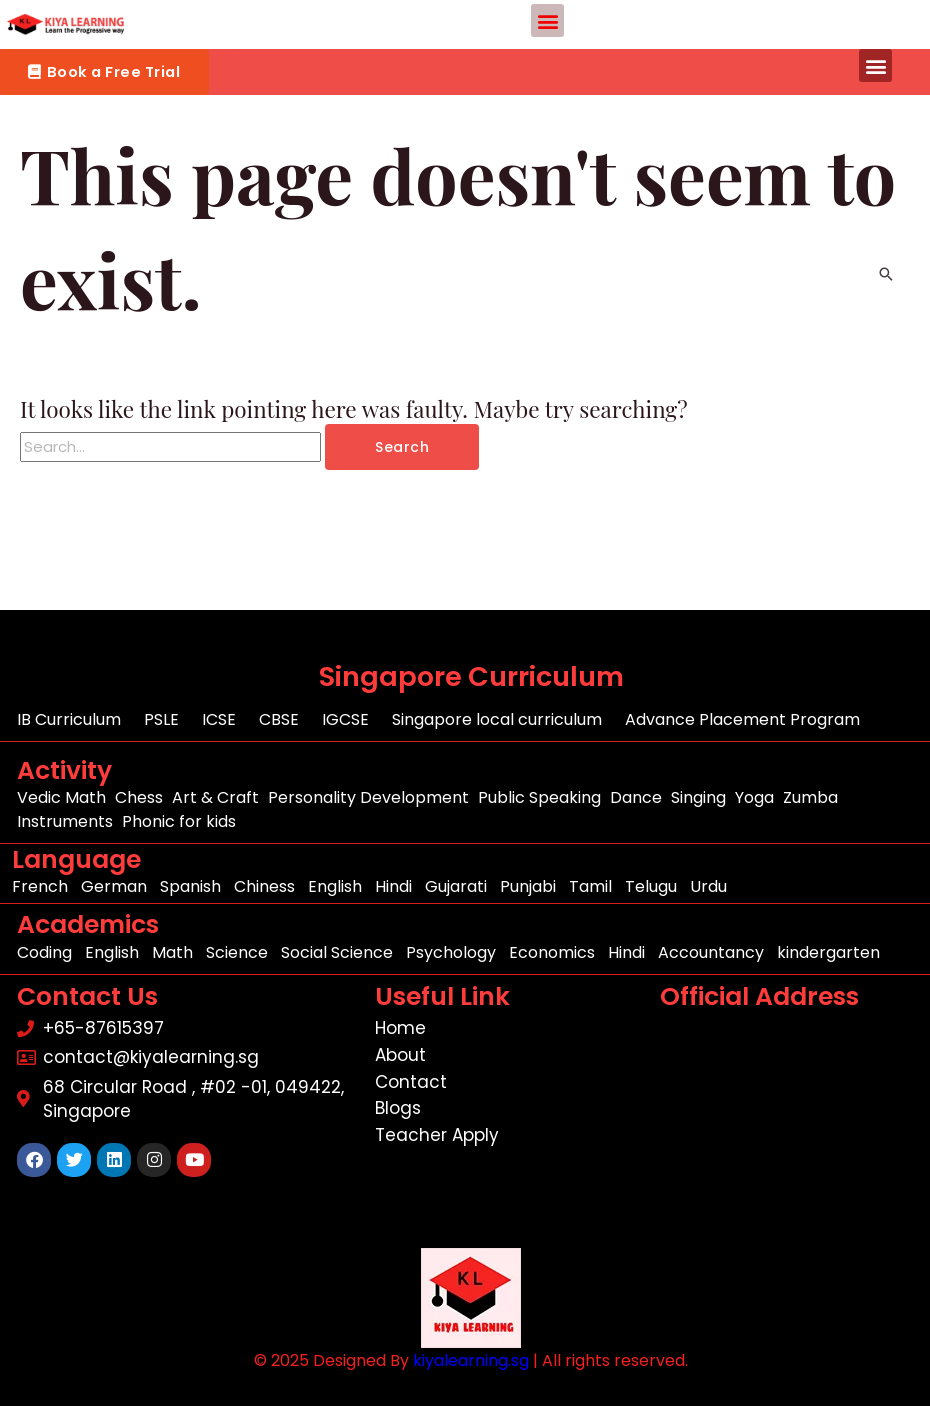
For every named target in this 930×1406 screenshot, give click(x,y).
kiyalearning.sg (471, 1360)
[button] (547, 20)
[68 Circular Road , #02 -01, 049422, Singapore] (790, 1135)
